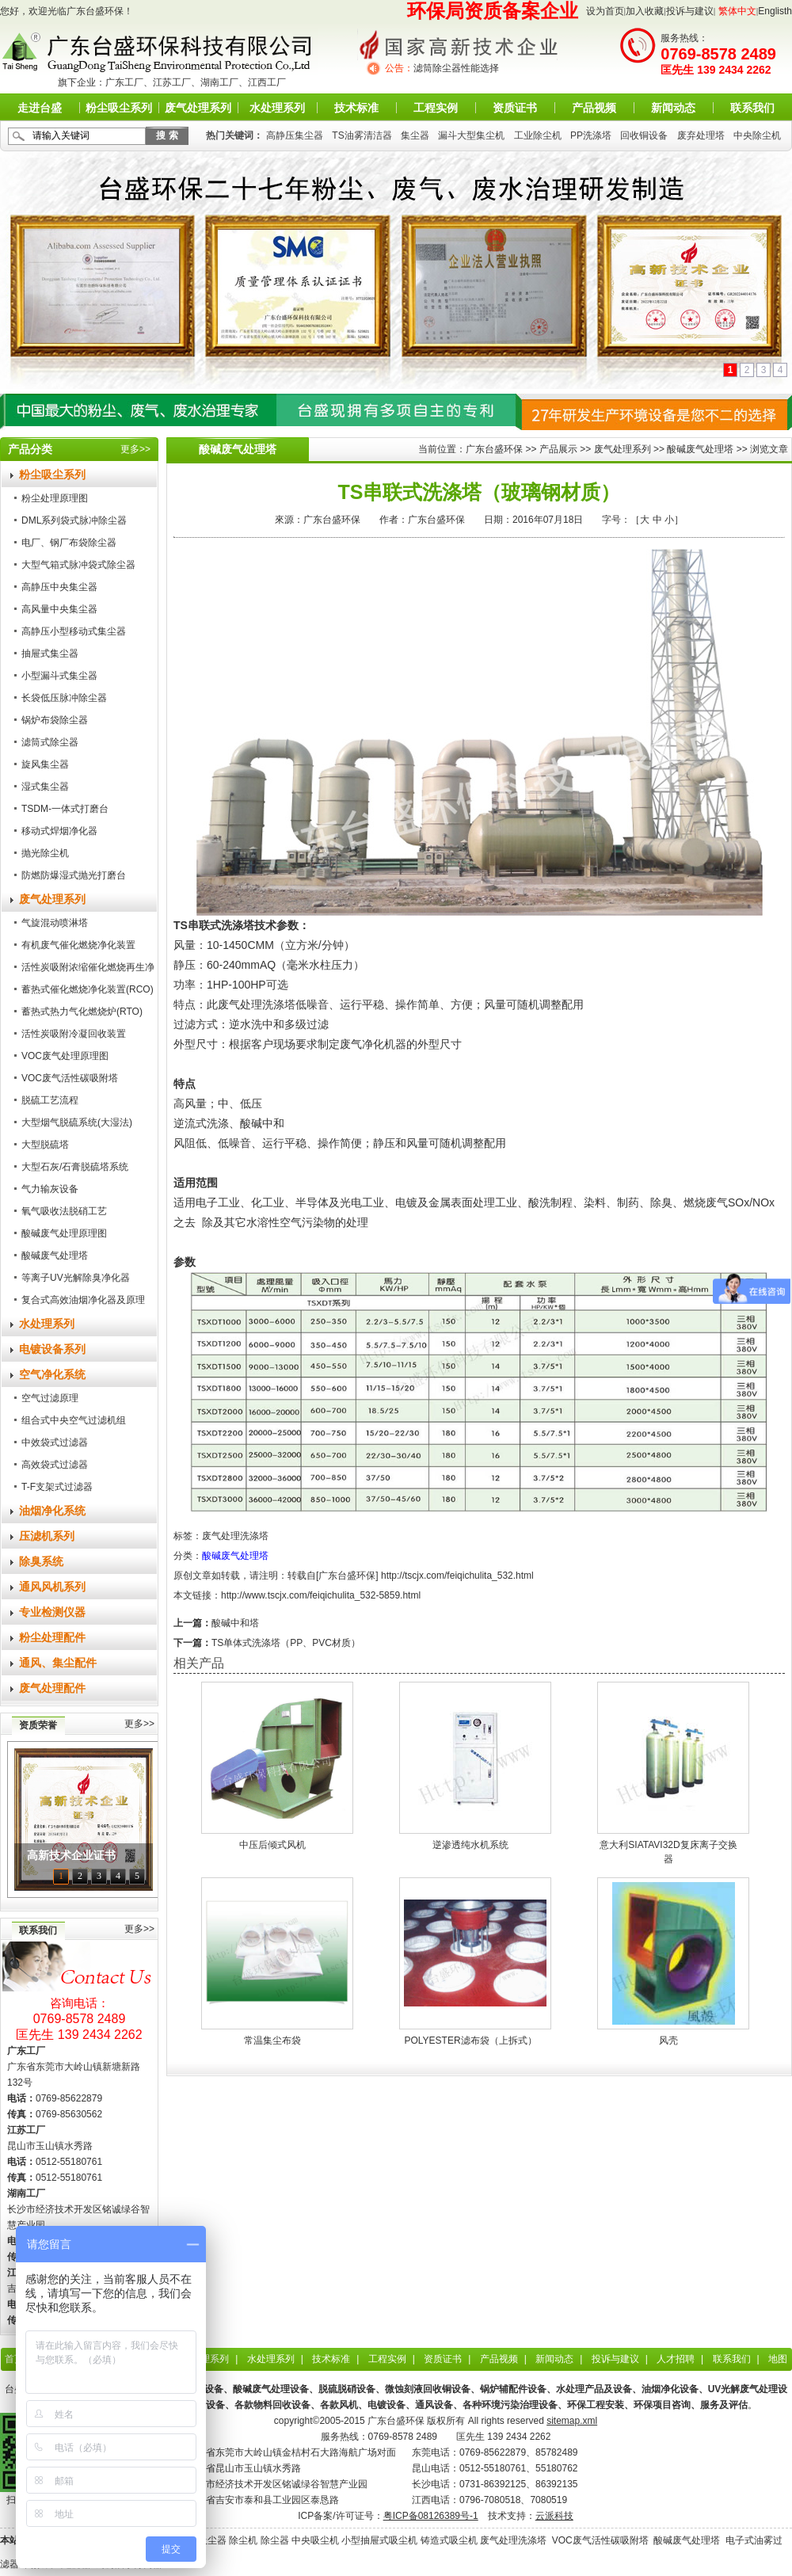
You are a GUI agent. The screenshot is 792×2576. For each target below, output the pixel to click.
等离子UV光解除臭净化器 (75, 1277)
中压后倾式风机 (272, 1844)
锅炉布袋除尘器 (54, 720)
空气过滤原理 (49, 1398)
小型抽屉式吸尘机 (379, 2540)
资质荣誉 (38, 1725)
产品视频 (594, 107)
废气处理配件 (52, 1688)
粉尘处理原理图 (54, 498)
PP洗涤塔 (590, 135)
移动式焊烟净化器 (59, 830)
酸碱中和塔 (235, 1623)
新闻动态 (673, 107)
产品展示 (558, 449)
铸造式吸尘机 (449, 2540)
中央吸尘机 (315, 2540)
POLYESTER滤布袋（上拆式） (470, 2040)
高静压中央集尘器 (59, 587)
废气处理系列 (198, 107)
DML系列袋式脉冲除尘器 (74, 520)
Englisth (775, 11)
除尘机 (243, 2540)
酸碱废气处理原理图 (64, 1233)
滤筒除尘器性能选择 (456, 68)
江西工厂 (267, 82)
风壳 (668, 2040)
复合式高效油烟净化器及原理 (83, 1299)
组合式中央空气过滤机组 (73, 1420)
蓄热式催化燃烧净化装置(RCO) (87, 989)
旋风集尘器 (45, 764)
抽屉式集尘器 (49, 653)
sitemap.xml (571, 2420)
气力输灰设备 (49, 1189)
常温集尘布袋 (272, 2040)
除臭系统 (41, 1561)
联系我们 (752, 107)
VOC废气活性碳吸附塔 (69, 1078)
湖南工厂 (219, 82)
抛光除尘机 (45, 853)
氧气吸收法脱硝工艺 (64, 1211)
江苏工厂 (172, 82)
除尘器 (275, 2540)
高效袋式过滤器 (54, 1464)
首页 (14, 2359)
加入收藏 (645, 11)
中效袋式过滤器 (54, 1442)
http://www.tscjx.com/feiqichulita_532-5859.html (321, 1595)
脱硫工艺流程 (49, 1100)
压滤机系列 (46, 1536)
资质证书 (515, 107)
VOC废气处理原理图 (65, 1055)
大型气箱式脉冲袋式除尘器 (78, 564)
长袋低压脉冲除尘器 (64, 697)
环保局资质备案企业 (492, 10)
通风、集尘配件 (58, 1662)
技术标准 (356, 107)
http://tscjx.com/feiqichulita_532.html (457, 1575)
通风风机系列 (52, 1586)
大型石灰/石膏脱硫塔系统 (74, 1166)
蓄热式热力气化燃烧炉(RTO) (82, 1011)
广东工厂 (124, 82)
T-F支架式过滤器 (57, 1486)
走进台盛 (39, 107)
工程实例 (435, 107)
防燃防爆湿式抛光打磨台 (73, 875)
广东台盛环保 (494, 449)
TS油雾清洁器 (361, 135)
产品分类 (30, 449)
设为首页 (605, 11)
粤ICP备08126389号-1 (430, 2515)
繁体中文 (737, 11)
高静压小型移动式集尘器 (73, 631)
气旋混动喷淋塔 (54, 922)
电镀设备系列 (52, 1349)
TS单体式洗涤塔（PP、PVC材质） (285, 1642)
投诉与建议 (690, 11)
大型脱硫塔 (45, 1144)
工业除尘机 (538, 135)
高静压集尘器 (294, 135)
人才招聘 (676, 2359)
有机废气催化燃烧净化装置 (78, 945)
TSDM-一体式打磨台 (65, 808)
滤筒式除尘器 (49, 742)
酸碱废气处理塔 (54, 1255)
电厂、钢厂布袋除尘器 (68, 542)
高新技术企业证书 (71, 1856)
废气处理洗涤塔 (235, 1535)
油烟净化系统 (52, 1510)
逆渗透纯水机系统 (470, 1844)
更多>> (135, 449)
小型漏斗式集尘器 (59, 675)
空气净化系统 (52, 1374)
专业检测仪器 (52, 1612)
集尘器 (415, 135)
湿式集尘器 (45, 786)
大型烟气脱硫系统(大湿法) (76, 1122)
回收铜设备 (644, 135)
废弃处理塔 (701, 135)
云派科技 (554, 2515)
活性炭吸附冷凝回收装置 (73, 1033)
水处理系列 (277, 107)
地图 (777, 2359)
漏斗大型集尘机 (471, 135)
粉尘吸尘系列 (119, 107)
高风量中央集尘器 (59, 609)
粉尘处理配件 (52, 1637)
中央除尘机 (757, 135)
